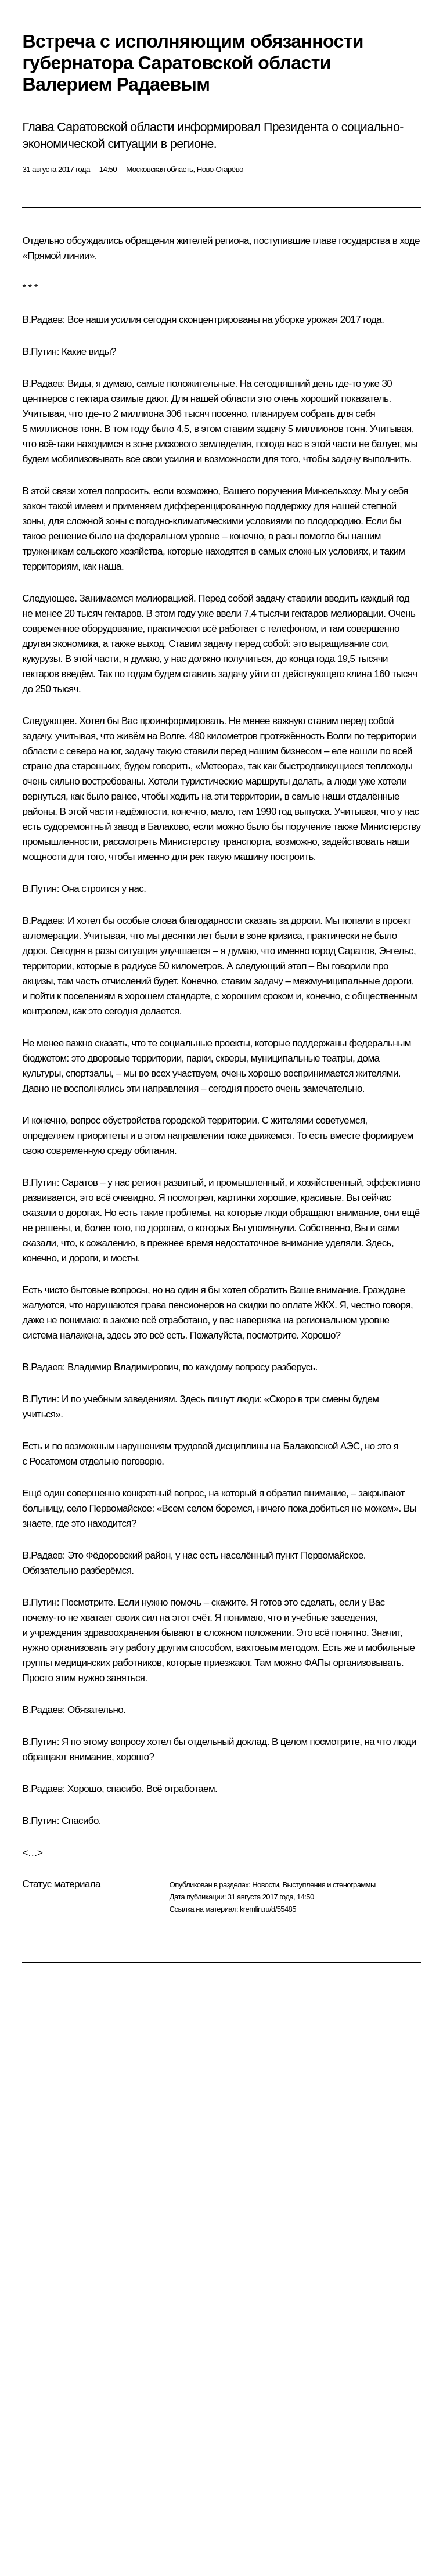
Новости (265, 1884)
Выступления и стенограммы (328, 1884)
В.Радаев (42, 319)
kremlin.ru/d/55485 (268, 1909)
